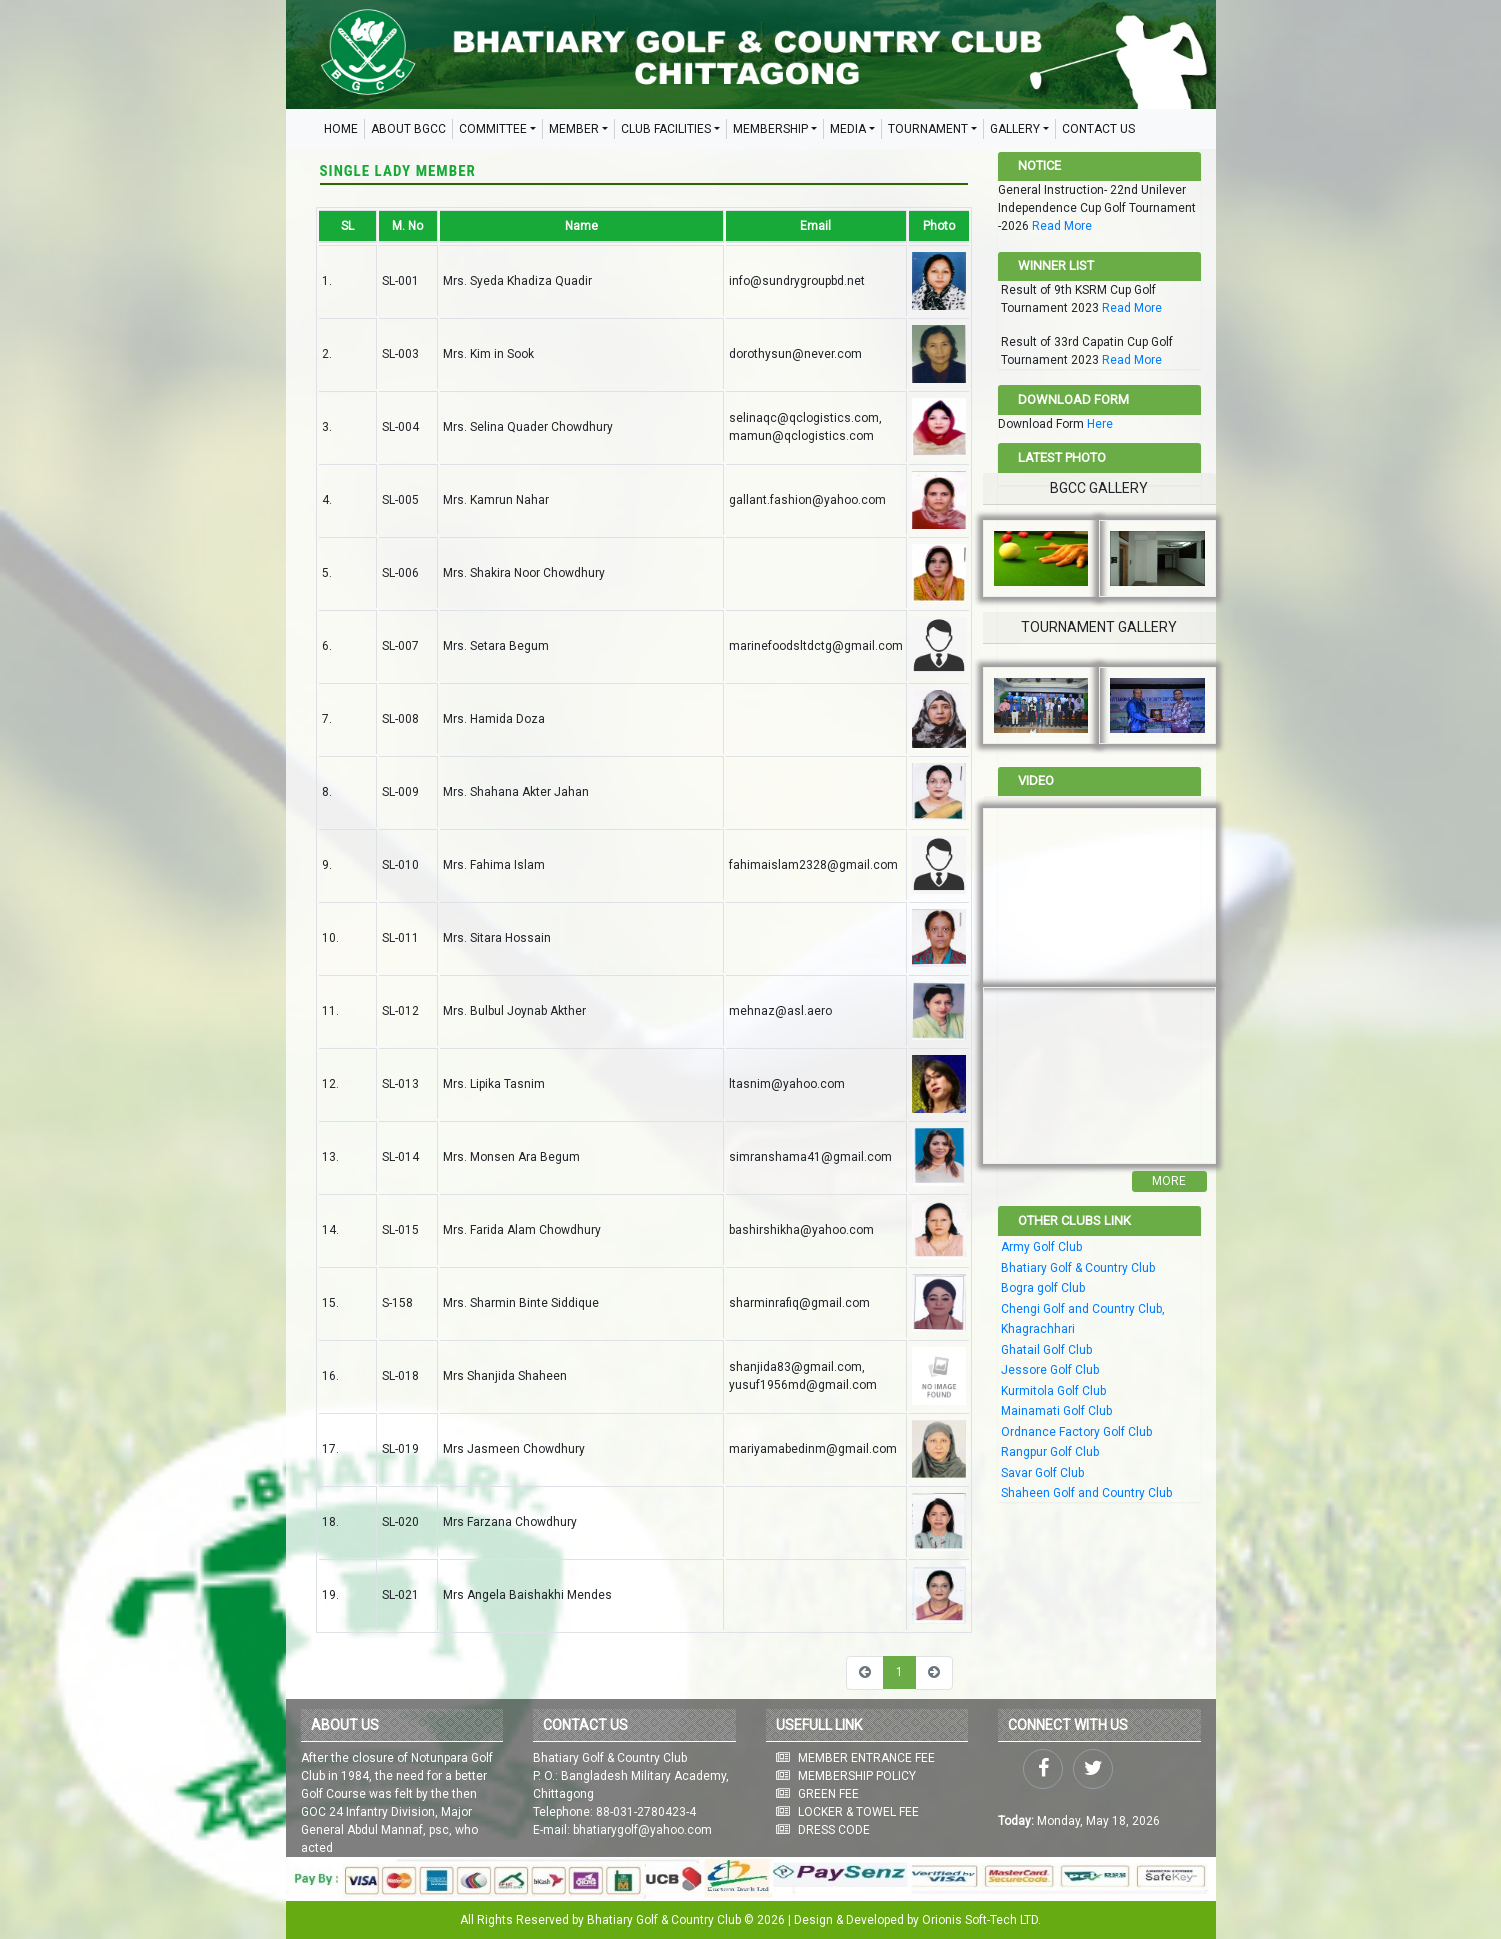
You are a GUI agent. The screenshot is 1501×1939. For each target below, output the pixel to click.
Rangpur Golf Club (1050, 1452)
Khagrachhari (1038, 1329)
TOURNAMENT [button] (928, 129)
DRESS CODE (834, 1830)
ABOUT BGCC (408, 129)
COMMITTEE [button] (493, 129)
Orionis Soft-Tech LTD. (981, 1920)
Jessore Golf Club (1050, 1370)
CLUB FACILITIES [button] (666, 129)
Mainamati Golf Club (1056, 1411)
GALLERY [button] (1015, 129)
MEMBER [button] (574, 129)
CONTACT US (1098, 129)
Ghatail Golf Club (1046, 1350)
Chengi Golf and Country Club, (1083, 1309)
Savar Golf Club (1042, 1473)
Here (1100, 424)
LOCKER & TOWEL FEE (858, 1812)
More (1169, 1181)
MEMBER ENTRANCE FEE (866, 1758)
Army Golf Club (1041, 1247)
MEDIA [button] (848, 129)
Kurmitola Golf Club (1053, 1391)
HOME (341, 129)
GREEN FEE (828, 1794)
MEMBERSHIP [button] (770, 129)
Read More (1062, 226)
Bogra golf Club (1043, 1288)
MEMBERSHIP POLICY (857, 1776)
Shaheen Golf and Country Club (1086, 1493)
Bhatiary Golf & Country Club (1078, 1268)
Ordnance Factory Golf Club (1076, 1432)
